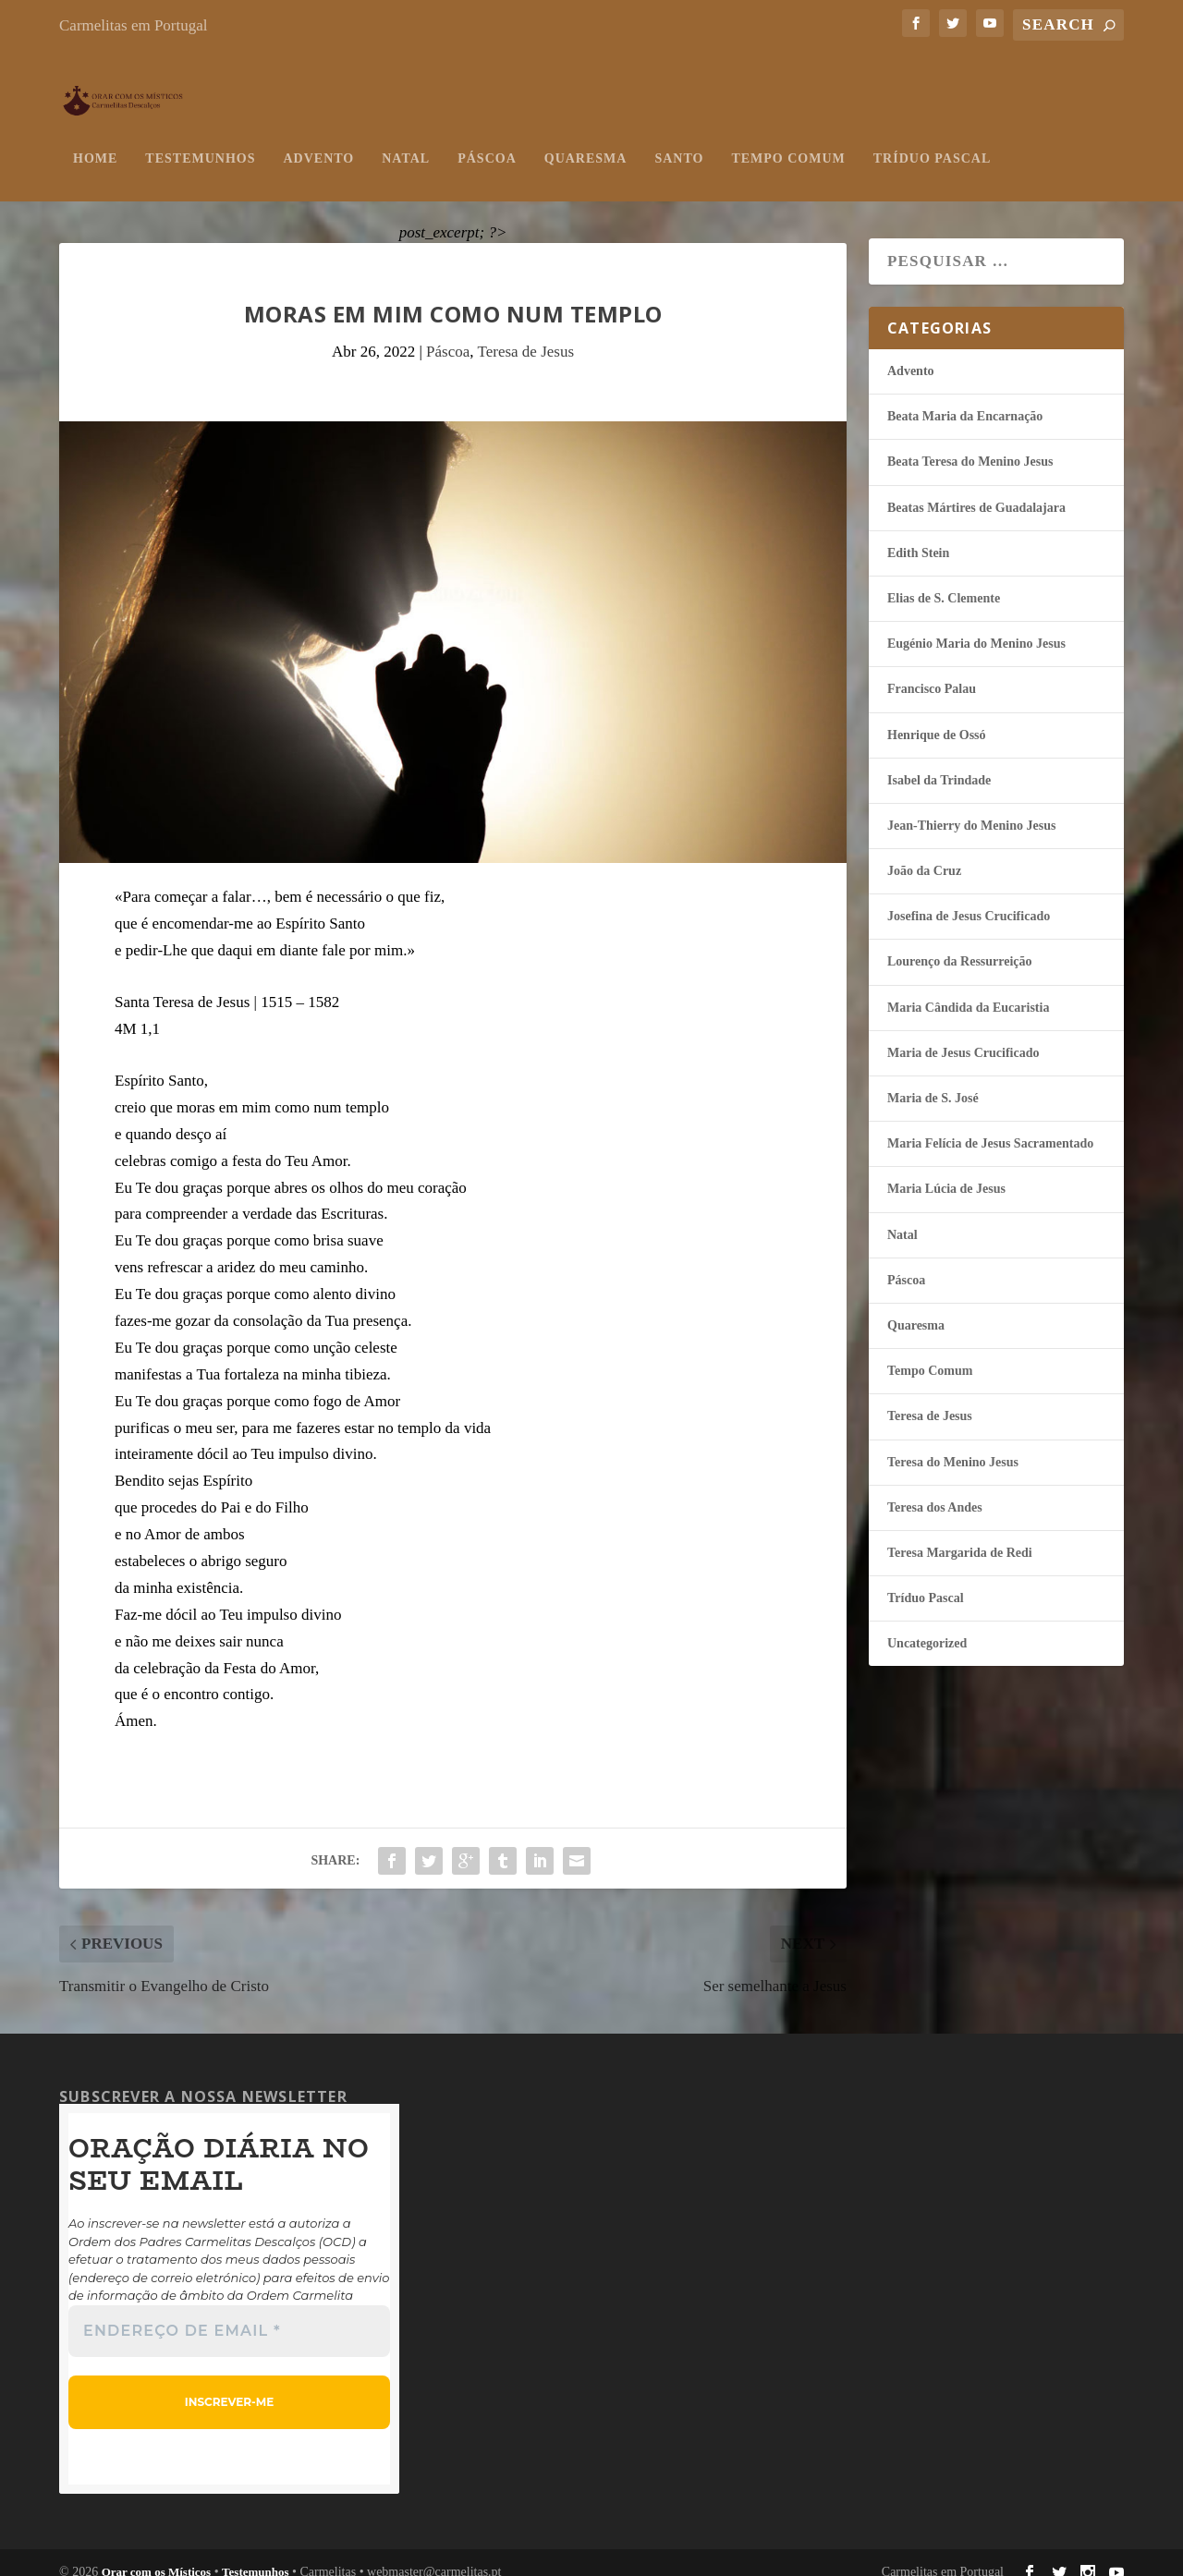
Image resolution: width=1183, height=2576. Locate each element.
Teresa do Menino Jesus (952, 1444)
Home (95, 140)
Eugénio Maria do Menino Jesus (976, 625)
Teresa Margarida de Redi (959, 1534)
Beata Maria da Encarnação (965, 398)
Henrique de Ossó (936, 716)
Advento (318, 140)
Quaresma (586, 140)
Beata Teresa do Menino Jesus (970, 443)
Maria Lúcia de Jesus (946, 1170)
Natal (406, 140)
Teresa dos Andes (934, 1489)
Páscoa (487, 140)
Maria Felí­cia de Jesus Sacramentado (990, 1125)
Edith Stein (918, 534)
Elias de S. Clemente (943, 580)
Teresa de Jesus (525, 333)
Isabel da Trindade (939, 762)
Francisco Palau (931, 670)
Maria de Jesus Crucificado (963, 1034)
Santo (678, 140)
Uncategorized (927, 1625)
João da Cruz (924, 852)
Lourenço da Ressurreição (959, 943)
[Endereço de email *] (229, 2313)
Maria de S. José (933, 1080)
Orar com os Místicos (157, 2553)
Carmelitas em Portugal (133, 25)
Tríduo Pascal (932, 140)
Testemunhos (200, 140)
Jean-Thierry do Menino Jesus (971, 807)
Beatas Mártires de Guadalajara (976, 489)
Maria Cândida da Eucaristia (968, 989)
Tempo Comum (788, 140)
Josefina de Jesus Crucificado (968, 898)
